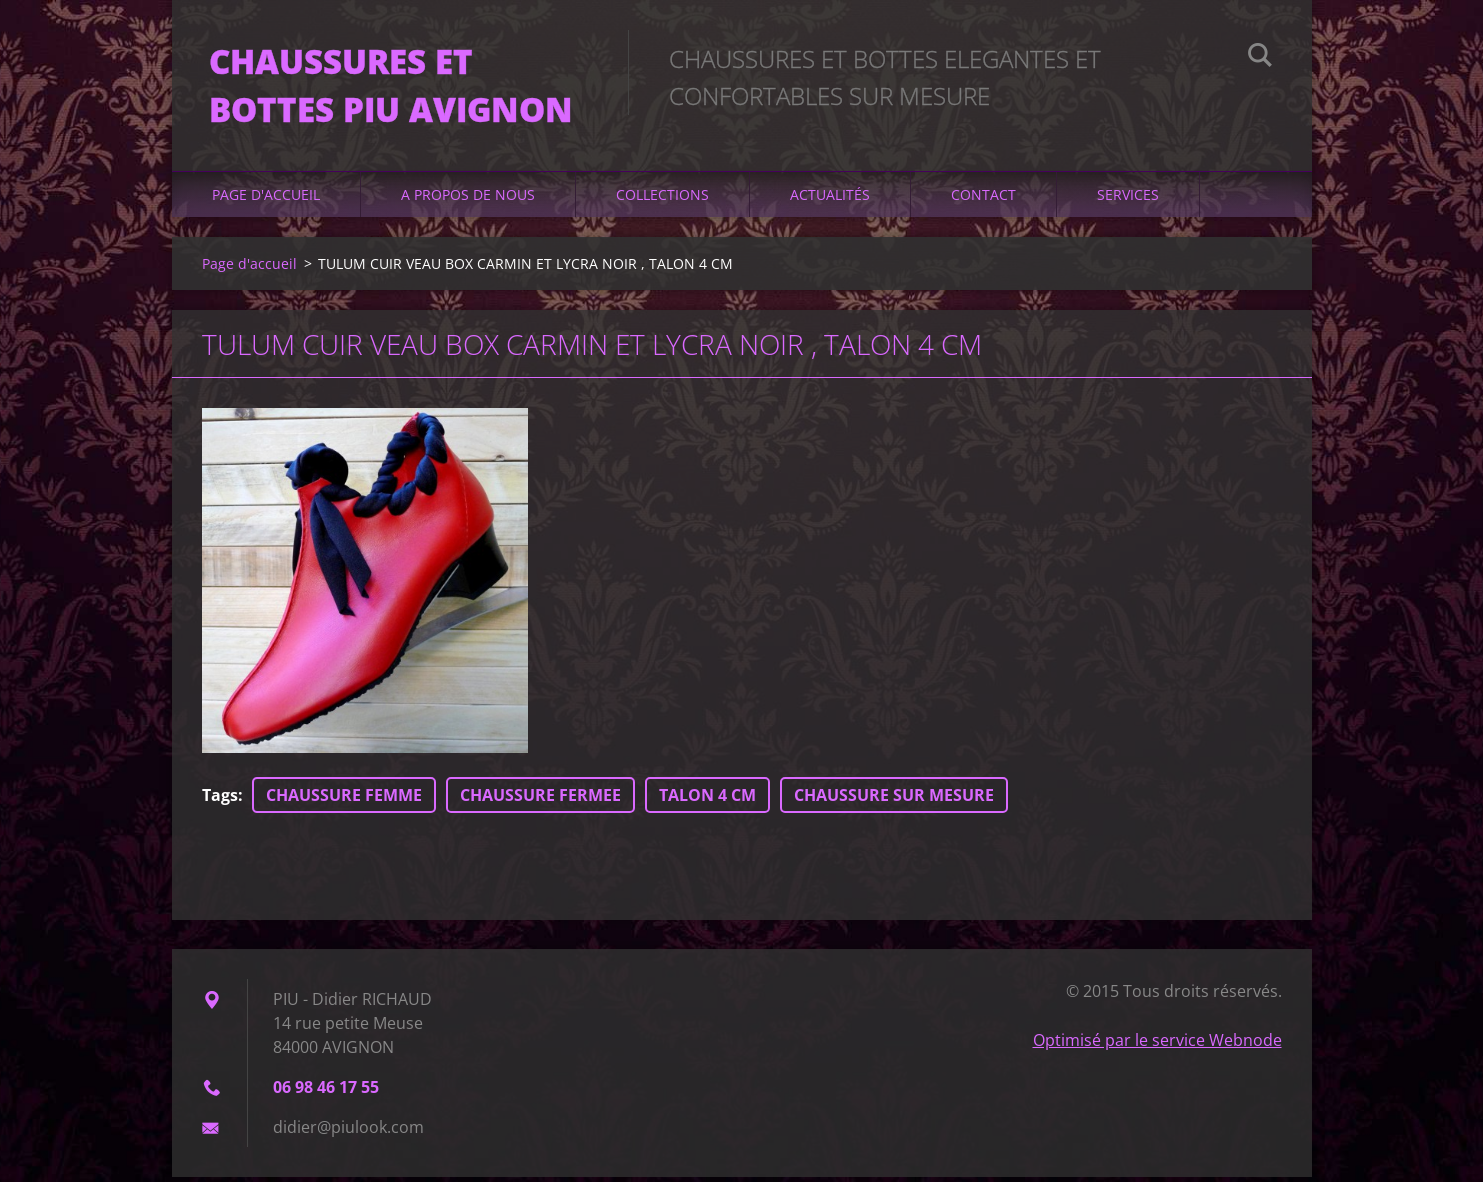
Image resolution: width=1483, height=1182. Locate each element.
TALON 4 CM (707, 800)
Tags (220, 800)
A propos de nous (468, 199)
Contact (983, 199)
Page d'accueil (266, 199)
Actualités (830, 199)
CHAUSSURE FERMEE (540, 800)
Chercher (1260, 58)
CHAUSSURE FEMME (344, 800)
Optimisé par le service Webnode (1157, 1045)
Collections (662, 199)
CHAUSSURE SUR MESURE (894, 800)
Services (1128, 199)
